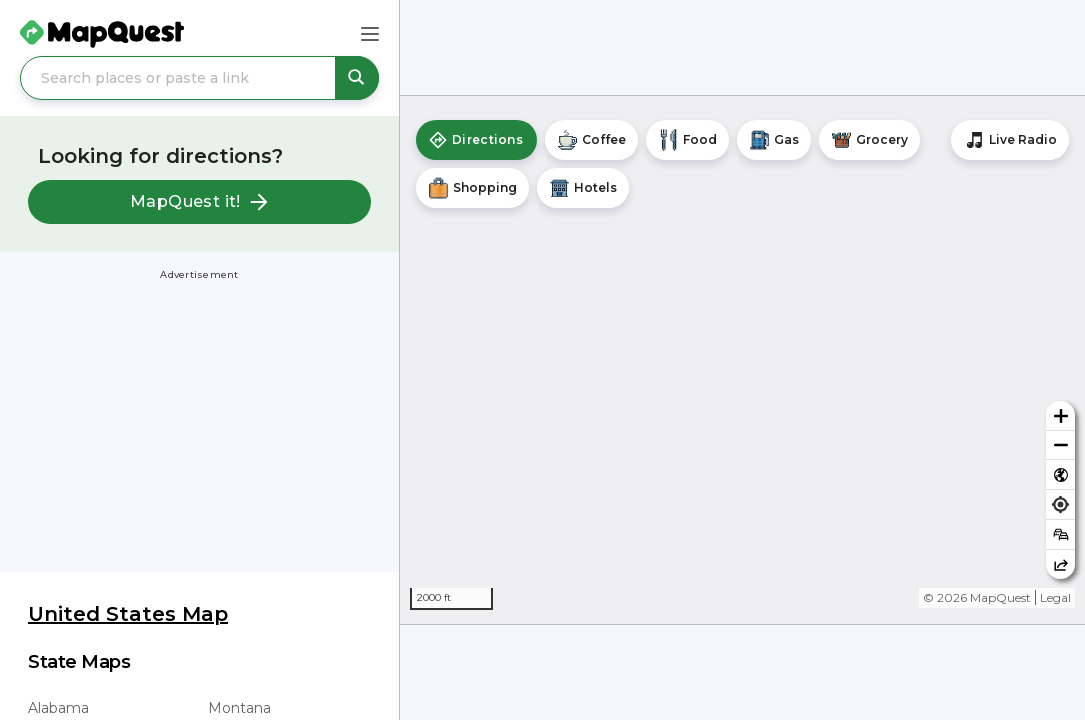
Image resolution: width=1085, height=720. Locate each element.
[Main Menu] (370, 34)
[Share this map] (1060, 564)
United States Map (128, 614)
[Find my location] (1060, 504)
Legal (1055, 597)
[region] (742, 360)
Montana (239, 708)
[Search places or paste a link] (199, 78)
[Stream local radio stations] (1010, 140)
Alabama (58, 708)
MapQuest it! (199, 202)
